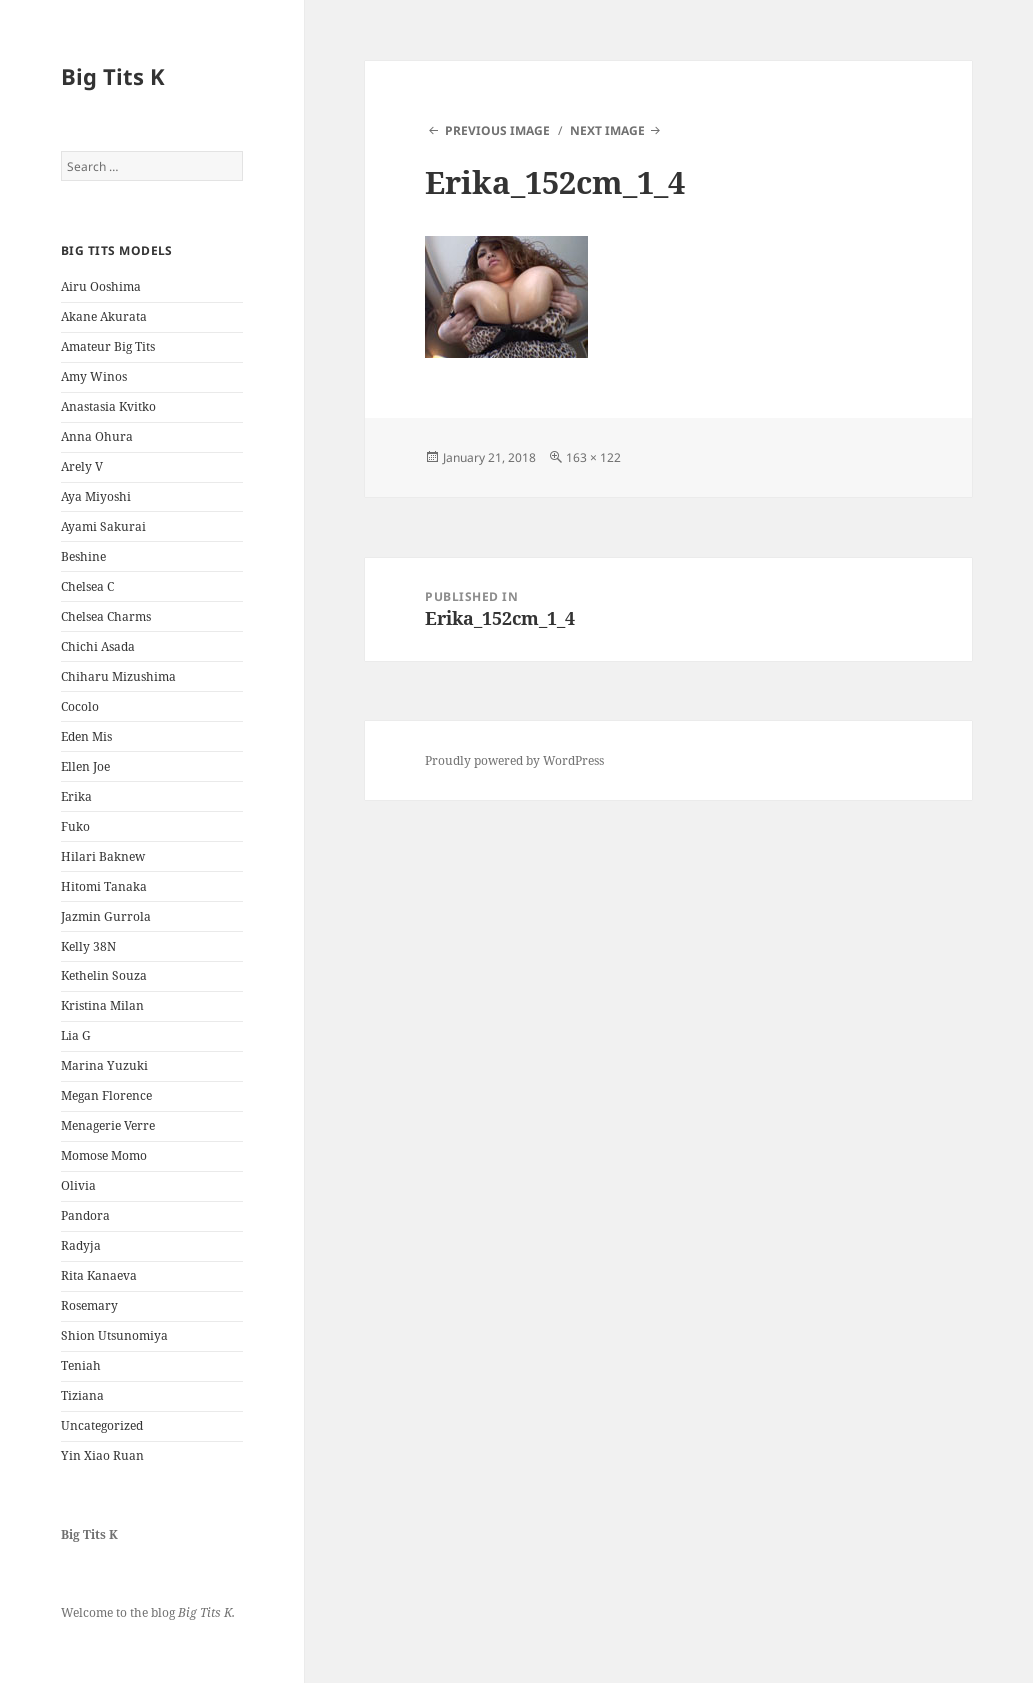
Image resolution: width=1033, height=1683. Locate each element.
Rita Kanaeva (99, 1275)
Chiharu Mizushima (118, 676)
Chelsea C (87, 586)
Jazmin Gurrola (106, 916)
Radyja (81, 1245)
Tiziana (82, 1395)
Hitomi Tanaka (104, 886)
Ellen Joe (85, 766)
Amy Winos (94, 376)
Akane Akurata (104, 316)
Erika (76, 796)
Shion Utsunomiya (114, 1335)
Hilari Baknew (103, 856)
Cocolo (80, 706)
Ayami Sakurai (103, 526)
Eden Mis (86, 736)
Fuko (75, 826)
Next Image (607, 130)
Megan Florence (106, 1095)
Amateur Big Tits (108, 346)
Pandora (85, 1215)
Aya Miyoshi (96, 496)
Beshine (83, 556)
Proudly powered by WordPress (514, 760)
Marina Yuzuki (104, 1065)
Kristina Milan (102, 1005)
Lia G (76, 1035)
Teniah (81, 1365)
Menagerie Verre (108, 1125)
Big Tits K (113, 76)
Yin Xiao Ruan (102, 1455)
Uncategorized (102, 1425)
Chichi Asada (98, 646)
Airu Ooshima (101, 286)
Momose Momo (104, 1155)
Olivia (78, 1185)
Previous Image (497, 130)
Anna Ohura (97, 436)
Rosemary (89, 1305)
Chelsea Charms (106, 616)
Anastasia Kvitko (108, 406)
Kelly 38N (88, 946)
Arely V (82, 466)
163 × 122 (593, 457)
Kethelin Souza (104, 975)
